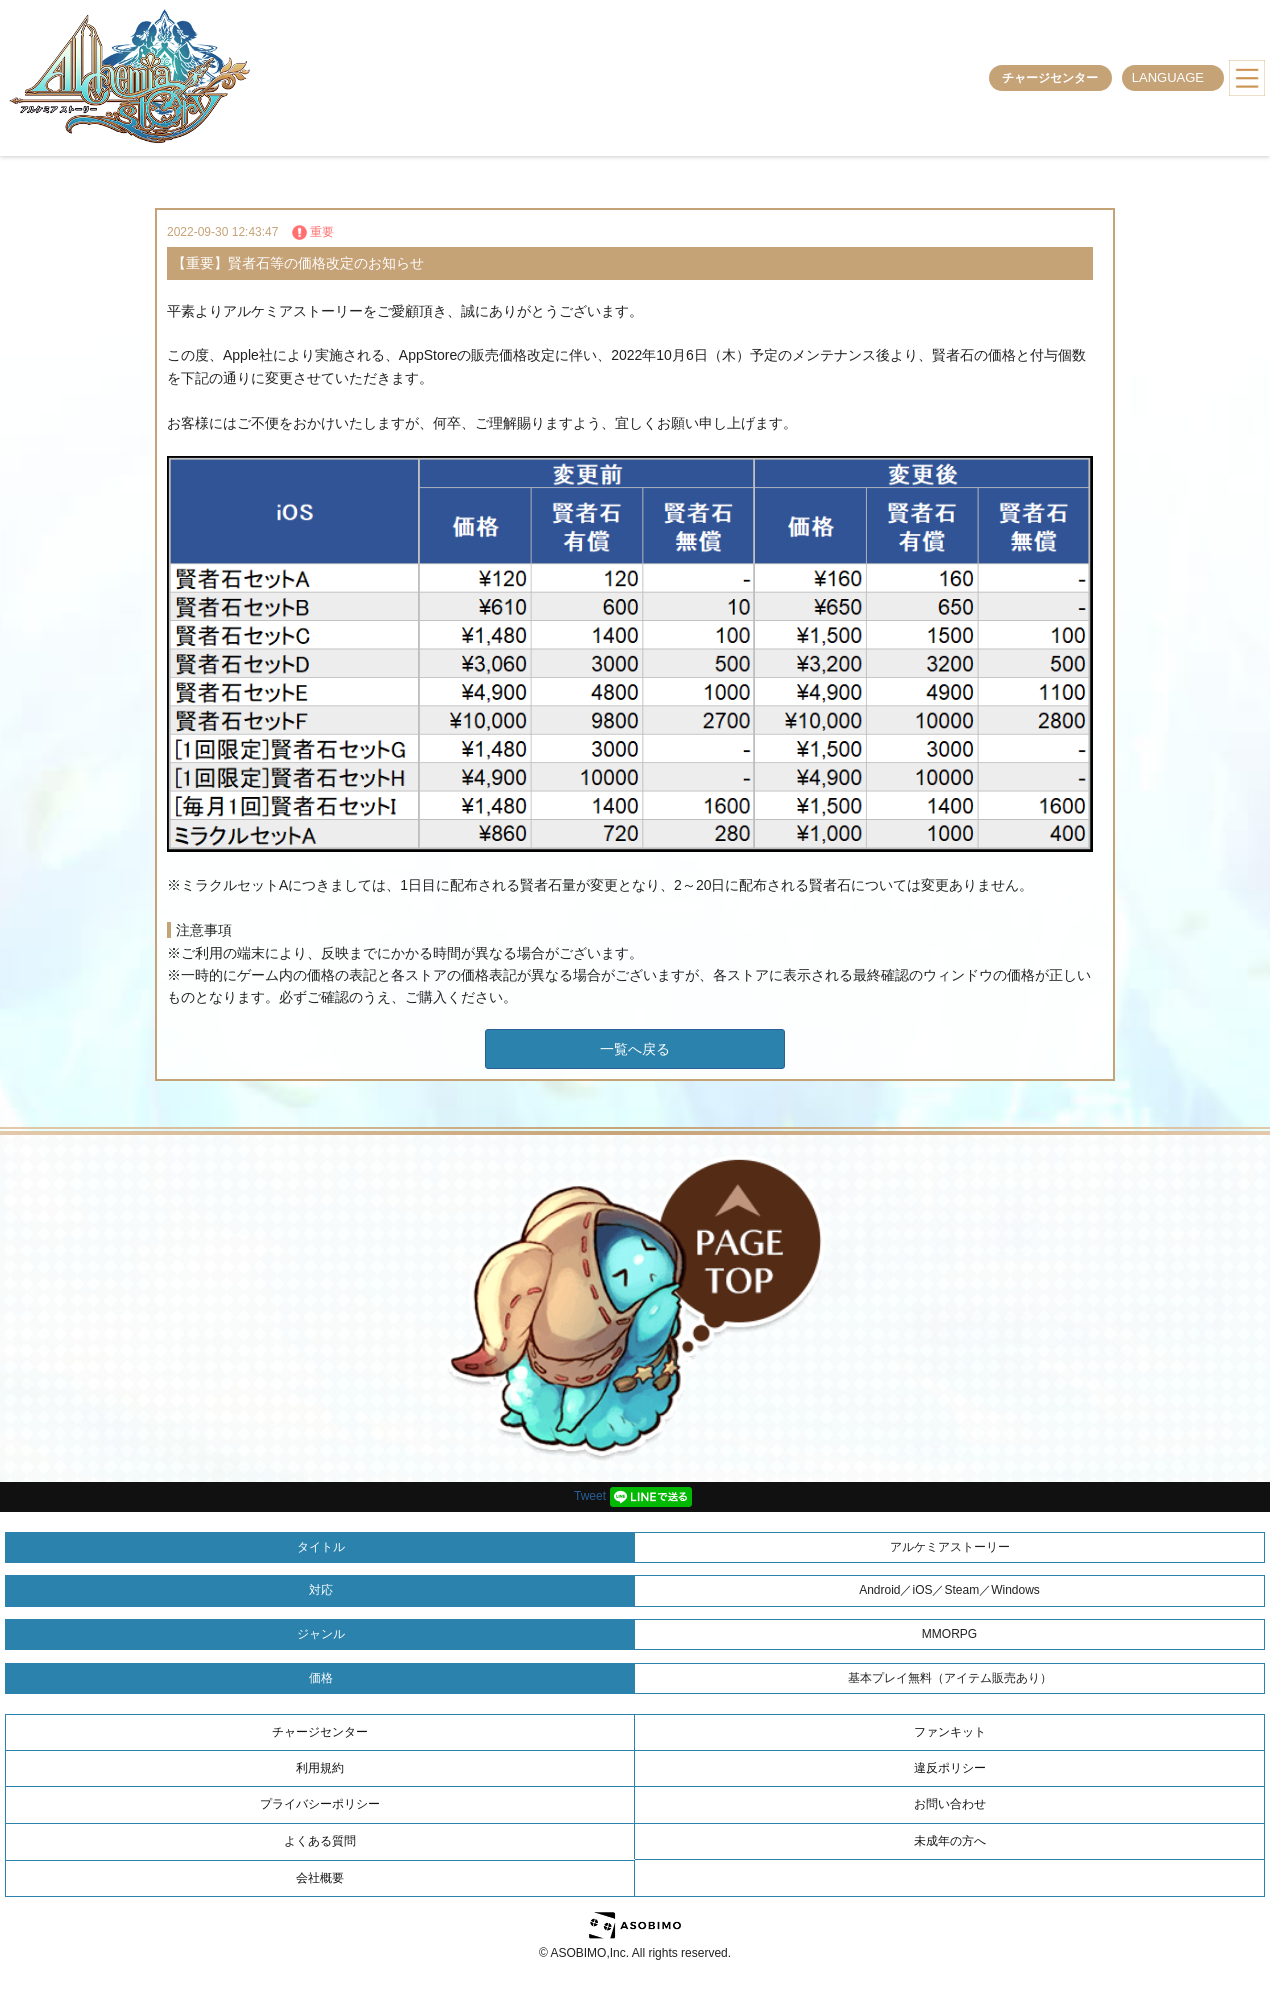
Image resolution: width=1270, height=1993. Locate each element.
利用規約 (320, 1768)
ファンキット (950, 1732)
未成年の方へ (950, 1841)
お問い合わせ (950, 1804)
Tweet (590, 1496)
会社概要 (320, 1878)
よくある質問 (320, 1841)
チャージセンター (1050, 78)
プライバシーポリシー (320, 1804)
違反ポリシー (950, 1768)
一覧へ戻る (635, 1049)
